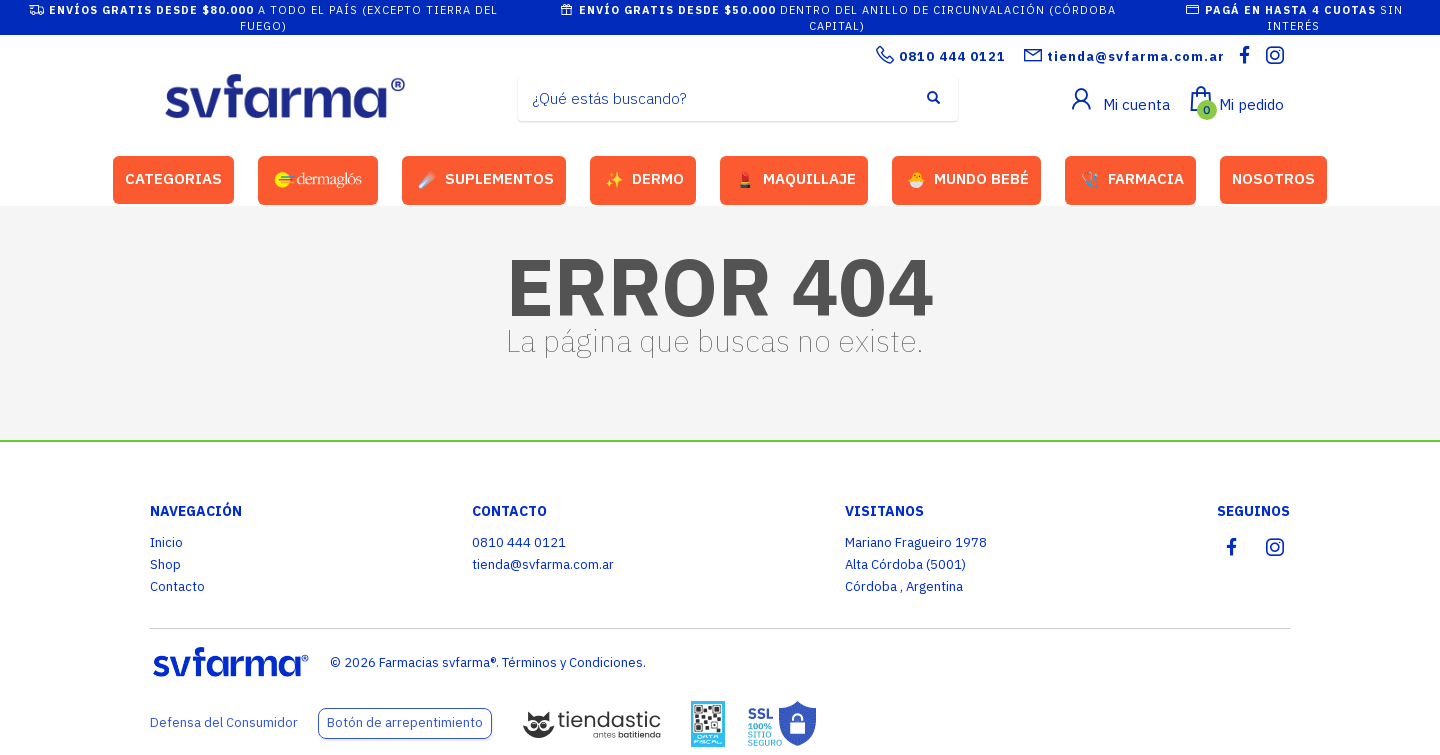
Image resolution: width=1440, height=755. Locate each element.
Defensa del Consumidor (224, 722)
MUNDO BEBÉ (968, 180)
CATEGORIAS (173, 178)
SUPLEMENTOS (486, 180)
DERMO (644, 180)
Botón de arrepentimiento (405, 722)
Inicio (166, 542)
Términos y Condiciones (572, 662)
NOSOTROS (1273, 178)
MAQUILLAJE (796, 180)
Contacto (177, 586)
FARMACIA (1132, 180)
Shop (165, 564)
